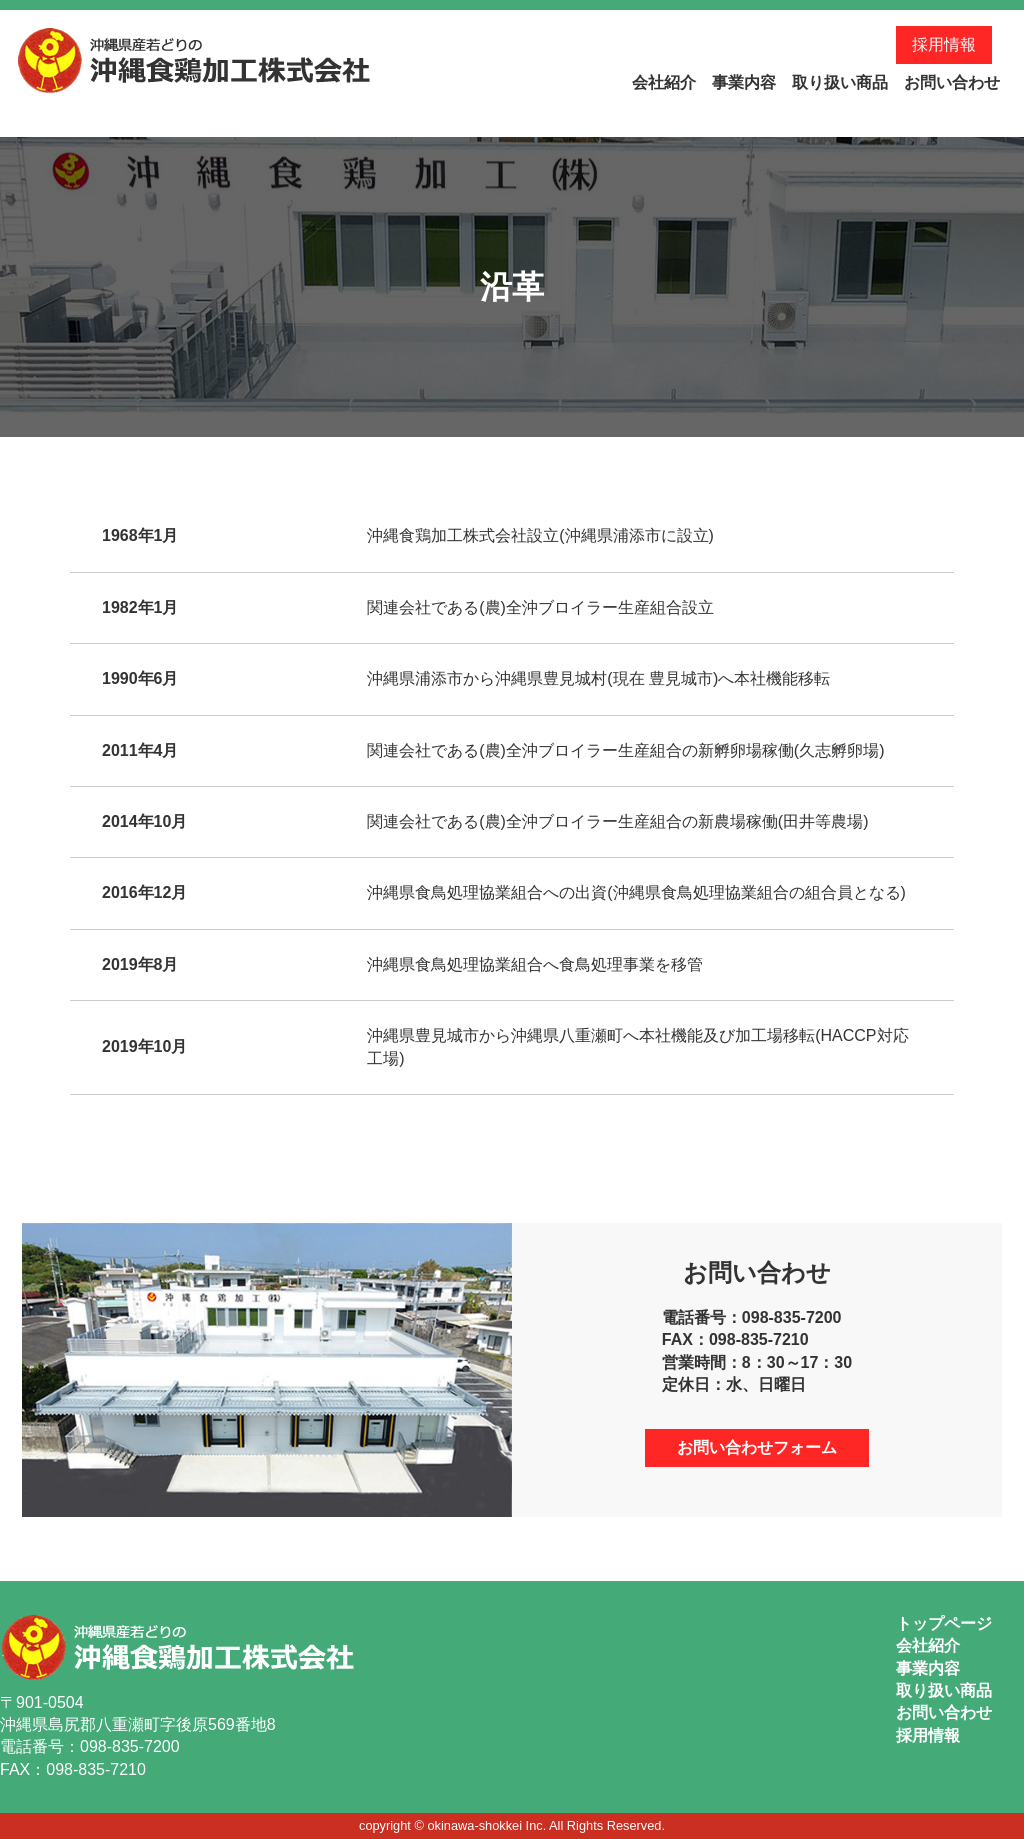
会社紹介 (664, 82)
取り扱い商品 (840, 82)
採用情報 (944, 44)
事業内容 (744, 82)
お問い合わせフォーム (757, 1447)
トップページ (944, 1623)
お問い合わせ (952, 82)
